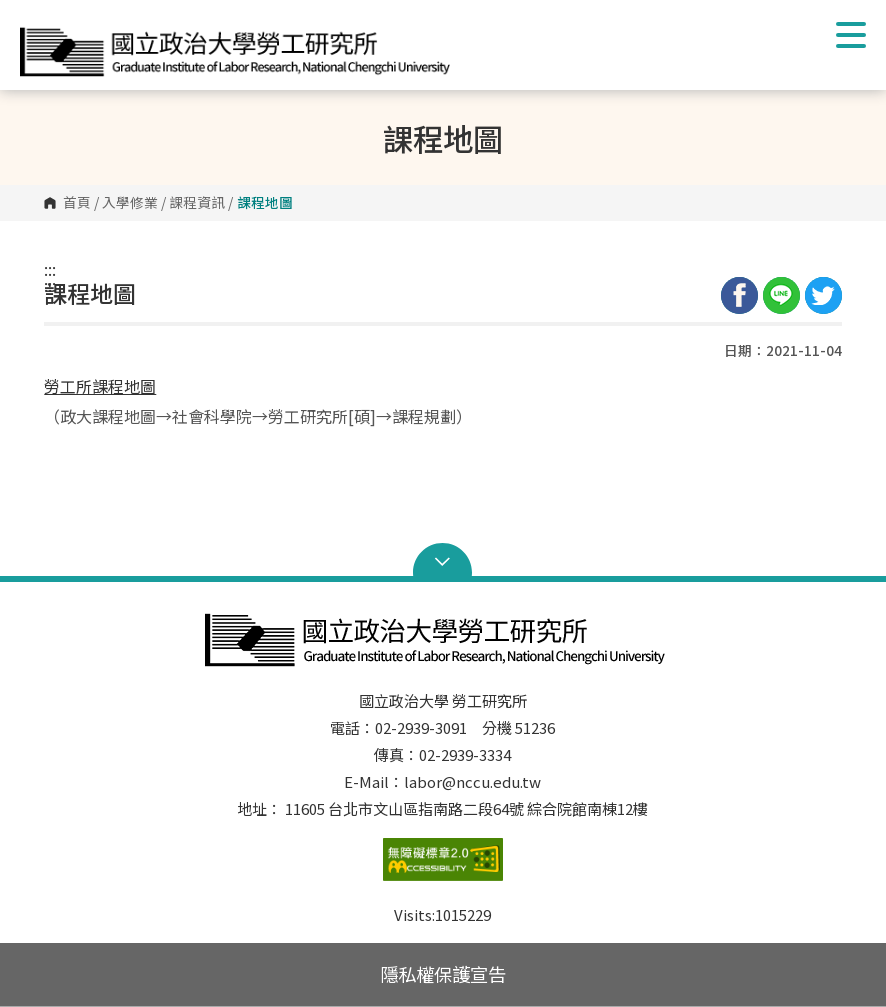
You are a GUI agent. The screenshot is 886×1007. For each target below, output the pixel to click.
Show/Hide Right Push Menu (851, 35)
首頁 (77, 203)
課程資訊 (197, 203)
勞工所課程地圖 (100, 386)
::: (50, 269)
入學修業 (130, 203)
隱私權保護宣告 (443, 974)
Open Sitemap (443, 562)
